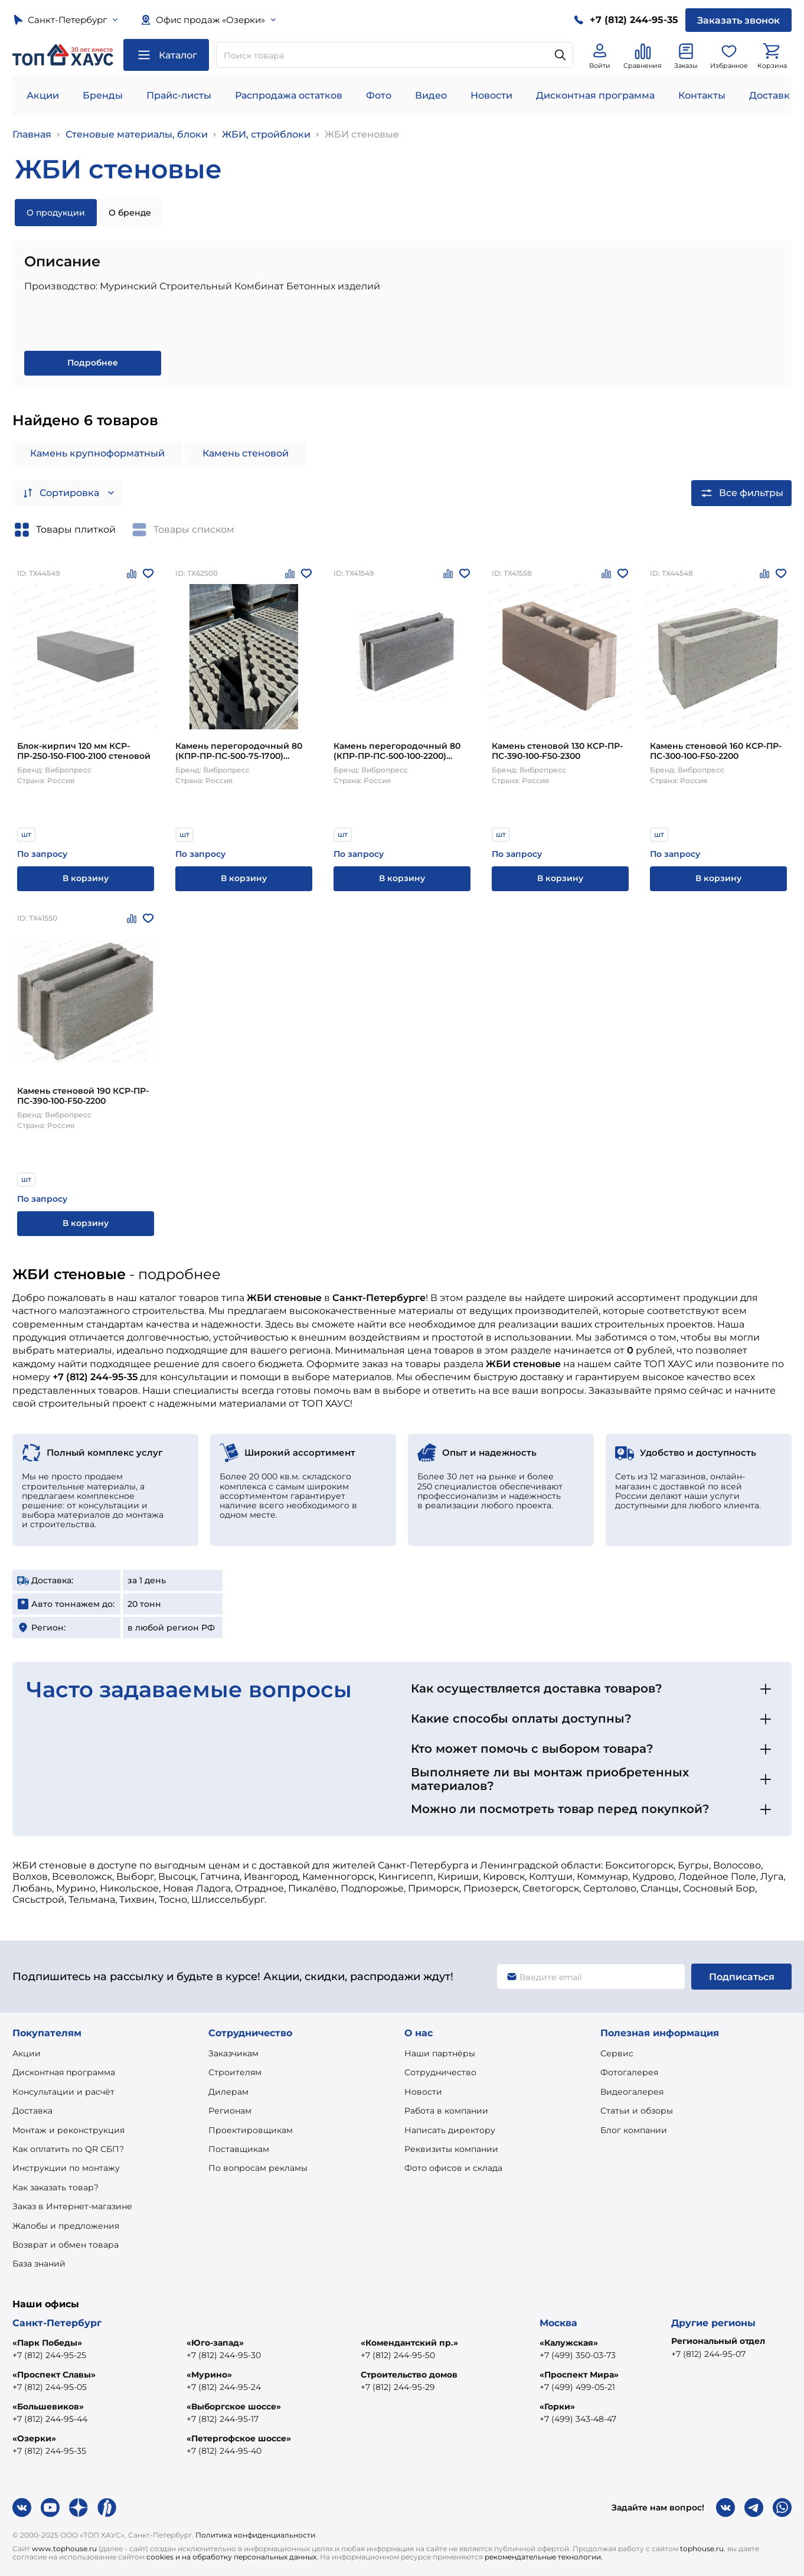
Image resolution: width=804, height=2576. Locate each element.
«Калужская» (569, 2342)
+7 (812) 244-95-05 (49, 2387)
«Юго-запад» (215, 2342)
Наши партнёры (439, 2053)
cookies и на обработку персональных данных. (232, 2556)
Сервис (616, 2053)
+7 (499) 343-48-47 (578, 2419)
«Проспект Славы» (54, 2374)
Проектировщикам (250, 2130)
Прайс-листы (178, 95)
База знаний (39, 2263)
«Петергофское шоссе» (239, 2438)
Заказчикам (233, 2053)
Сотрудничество (440, 2072)
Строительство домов (409, 2374)
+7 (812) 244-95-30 (224, 2355)
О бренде (130, 212)
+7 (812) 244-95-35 (49, 2450)
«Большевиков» (48, 2406)
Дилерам (228, 2091)
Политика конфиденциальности (255, 2535)
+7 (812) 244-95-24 (224, 2387)
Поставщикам (238, 2149)
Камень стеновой (245, 453)
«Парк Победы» (47, 2342)
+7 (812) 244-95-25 (49, 2355)
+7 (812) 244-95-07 (708, 2354)
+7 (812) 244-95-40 (224, 2450)
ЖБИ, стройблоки (266, 134)
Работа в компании (446, 2110)
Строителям (235, 2072)
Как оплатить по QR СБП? (68, 2149)
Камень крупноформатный (97, 453)
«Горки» (557, 2406)
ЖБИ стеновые (362, 134)
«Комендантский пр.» (409, 2342)
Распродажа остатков (288, 95)
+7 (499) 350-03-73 (578, 2355)
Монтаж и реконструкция (68, 2130)
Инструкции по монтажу (66, 2168)
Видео (431, 95)
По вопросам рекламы (258, 2168)
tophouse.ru (702, 2548)
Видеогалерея (632, 2091)
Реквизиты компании (451, 2149)
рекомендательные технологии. (544, 2556)
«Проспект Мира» (579, 2374)
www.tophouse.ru (64, 2548)
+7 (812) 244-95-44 (49, 2419)
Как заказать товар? (55, 2187)
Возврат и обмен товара (65, 2244)
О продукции (56, 212)
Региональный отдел (718, 2341)
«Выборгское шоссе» (234, 2406)
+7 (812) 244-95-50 (398, 2355)
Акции (43, 95)
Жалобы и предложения (65, 2225)
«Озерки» (34, 2438)
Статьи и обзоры (636, 2110)
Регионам (229, 2110)
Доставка (32, 2110)
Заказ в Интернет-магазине (72, 2206)
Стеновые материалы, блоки (137, 134)
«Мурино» (209, 2374)
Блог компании (633, 2130)
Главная (31, 134)
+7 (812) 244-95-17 (223, 2419)
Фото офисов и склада (453, 2168)
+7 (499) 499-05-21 (577, 2387)
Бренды (103, 95)
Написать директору (449, 2130)
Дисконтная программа (595, 95)
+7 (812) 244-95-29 (398, 2387)
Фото (378, 95)
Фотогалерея (629, 2072)
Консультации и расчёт (63, 2091)
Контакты (701, 95)
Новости (491, 95)
